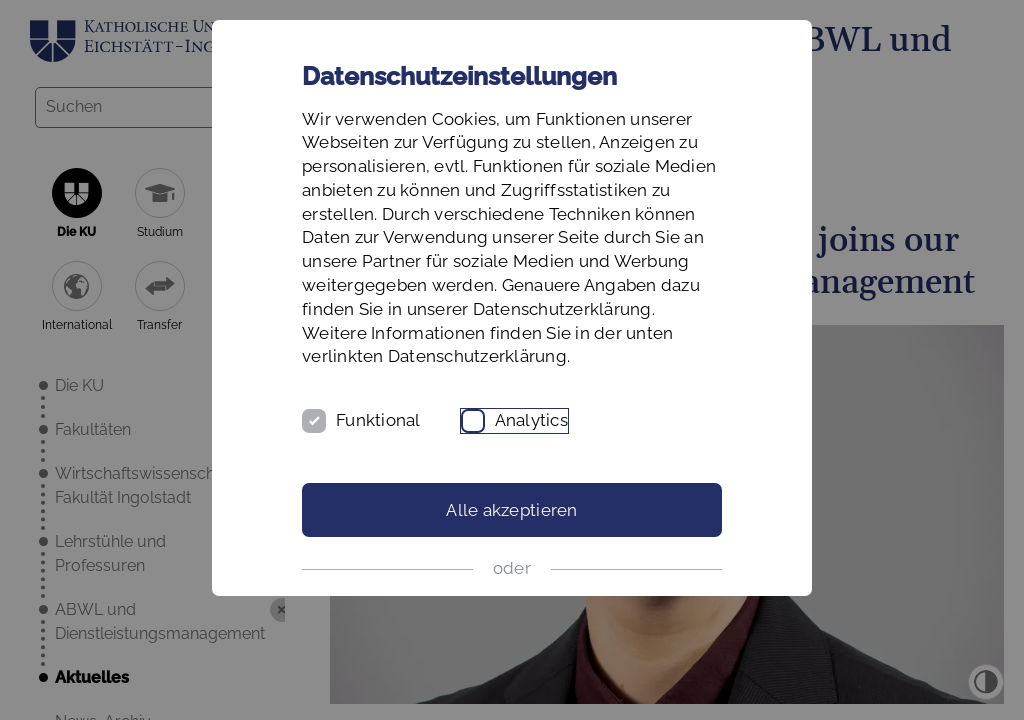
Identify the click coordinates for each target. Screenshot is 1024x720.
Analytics (531, 420)
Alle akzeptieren (511, 510)
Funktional (378, 420)
